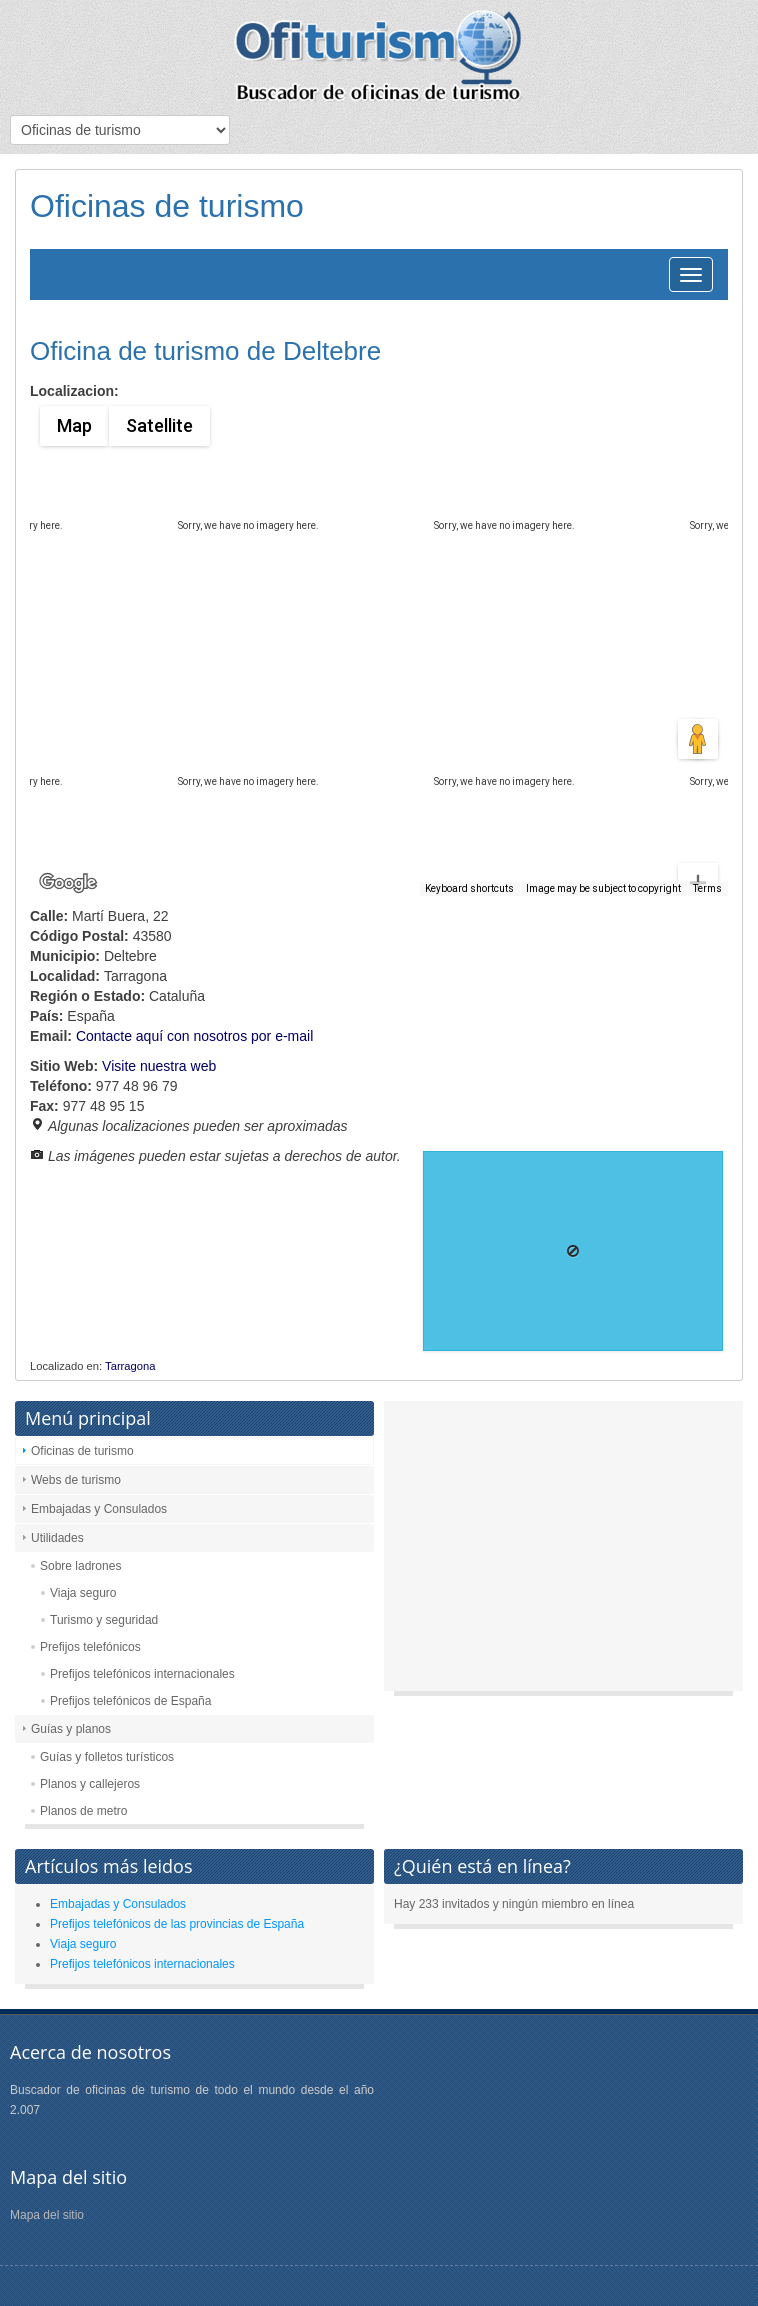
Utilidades (57, 1538)
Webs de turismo (76, 1480)
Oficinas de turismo (82, 1451)
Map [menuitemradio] (74, 425)
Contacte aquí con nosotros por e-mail (194, 1036)
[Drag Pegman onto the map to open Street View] (698, 739)
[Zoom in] (698, 811)
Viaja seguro (83, 1593)
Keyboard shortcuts (469, 888)
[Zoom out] (698, 852)
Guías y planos (71, 1729)
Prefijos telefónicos (90, 1647)
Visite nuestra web (159, 1066)
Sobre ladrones (80, 1566)
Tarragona (130, 1366)
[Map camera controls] (698, 667)
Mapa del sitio (47, 2215)
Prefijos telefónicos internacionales (142, 1674)
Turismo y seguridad (104, 1620)
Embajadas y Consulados (99, 1509)
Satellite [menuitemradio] (158, 425)
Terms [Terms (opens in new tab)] (707, 888)
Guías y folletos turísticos (107, 1757)
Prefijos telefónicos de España (130, 1701)
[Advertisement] (563, 1551)
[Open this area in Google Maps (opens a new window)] (68, 883)
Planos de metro (83, 1811)
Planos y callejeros (90, 1784)
